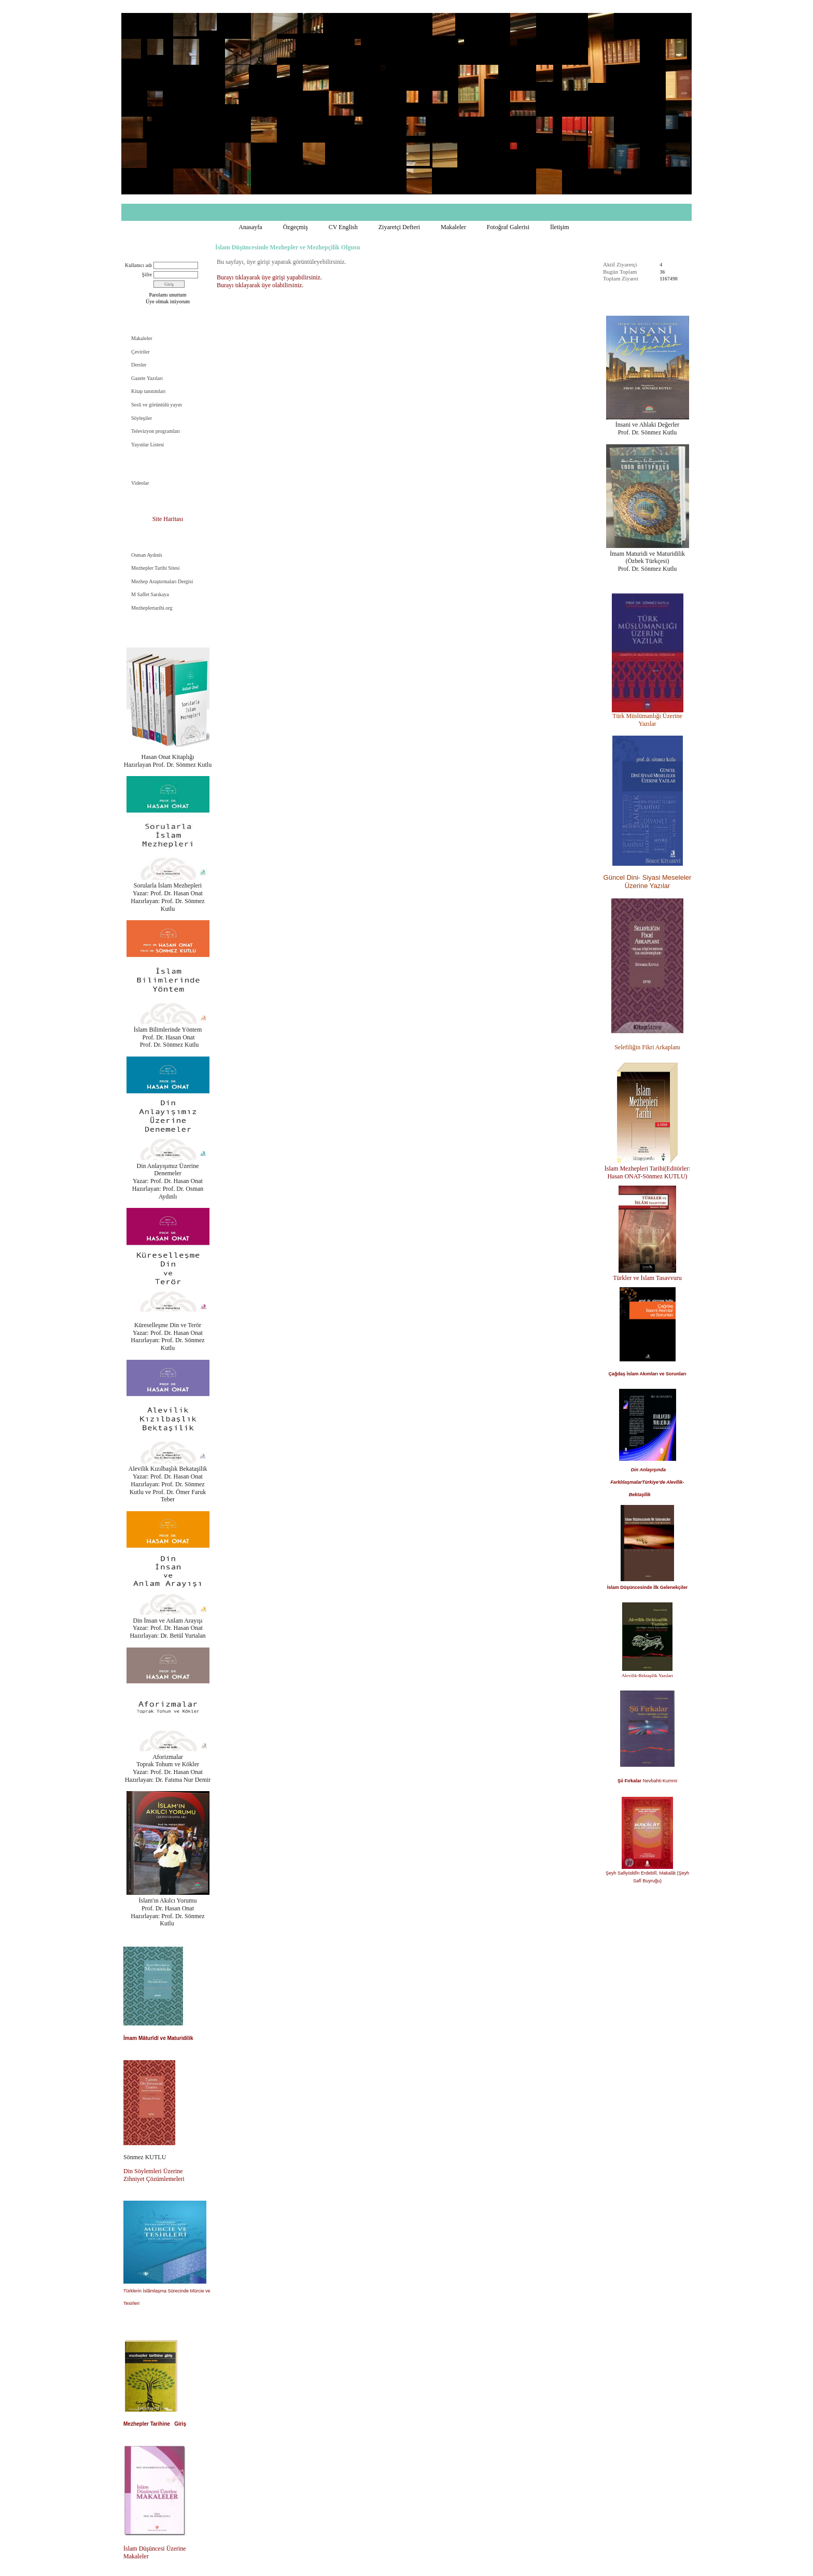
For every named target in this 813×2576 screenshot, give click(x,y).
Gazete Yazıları (147, 378)
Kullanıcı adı (138, 265)
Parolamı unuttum (168, 295)
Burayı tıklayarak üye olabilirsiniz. (260, 285)
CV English (343, 227)
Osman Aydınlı (146, 555)
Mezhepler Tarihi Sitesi (155, 568)
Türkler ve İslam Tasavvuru (647, 1278)
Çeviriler (140, 352)
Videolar (140, 483)
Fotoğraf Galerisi (508, 227)
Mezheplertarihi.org (152, 608)
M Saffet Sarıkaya (150, 594)
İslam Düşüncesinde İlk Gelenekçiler (647, 1587)
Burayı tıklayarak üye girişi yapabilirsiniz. (269, 277)
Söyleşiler (141, 418)
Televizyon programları (155, 431)
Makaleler (453, 227)
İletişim (559, 227)
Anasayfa (250, 227)
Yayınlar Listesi (147, 444)
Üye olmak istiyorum (168, 301)
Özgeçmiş (295, 227)
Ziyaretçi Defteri (399, 227)
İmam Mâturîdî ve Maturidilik (158, 2038)
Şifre (147, 274)
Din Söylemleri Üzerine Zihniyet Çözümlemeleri (154, 2175)
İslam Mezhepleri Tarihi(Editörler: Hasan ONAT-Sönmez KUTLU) (648, 1172)
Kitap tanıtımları (148, 391)
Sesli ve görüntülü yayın (156, 404)
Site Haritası (168, 519)
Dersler (138, 365)
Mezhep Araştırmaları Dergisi (162, 581)
